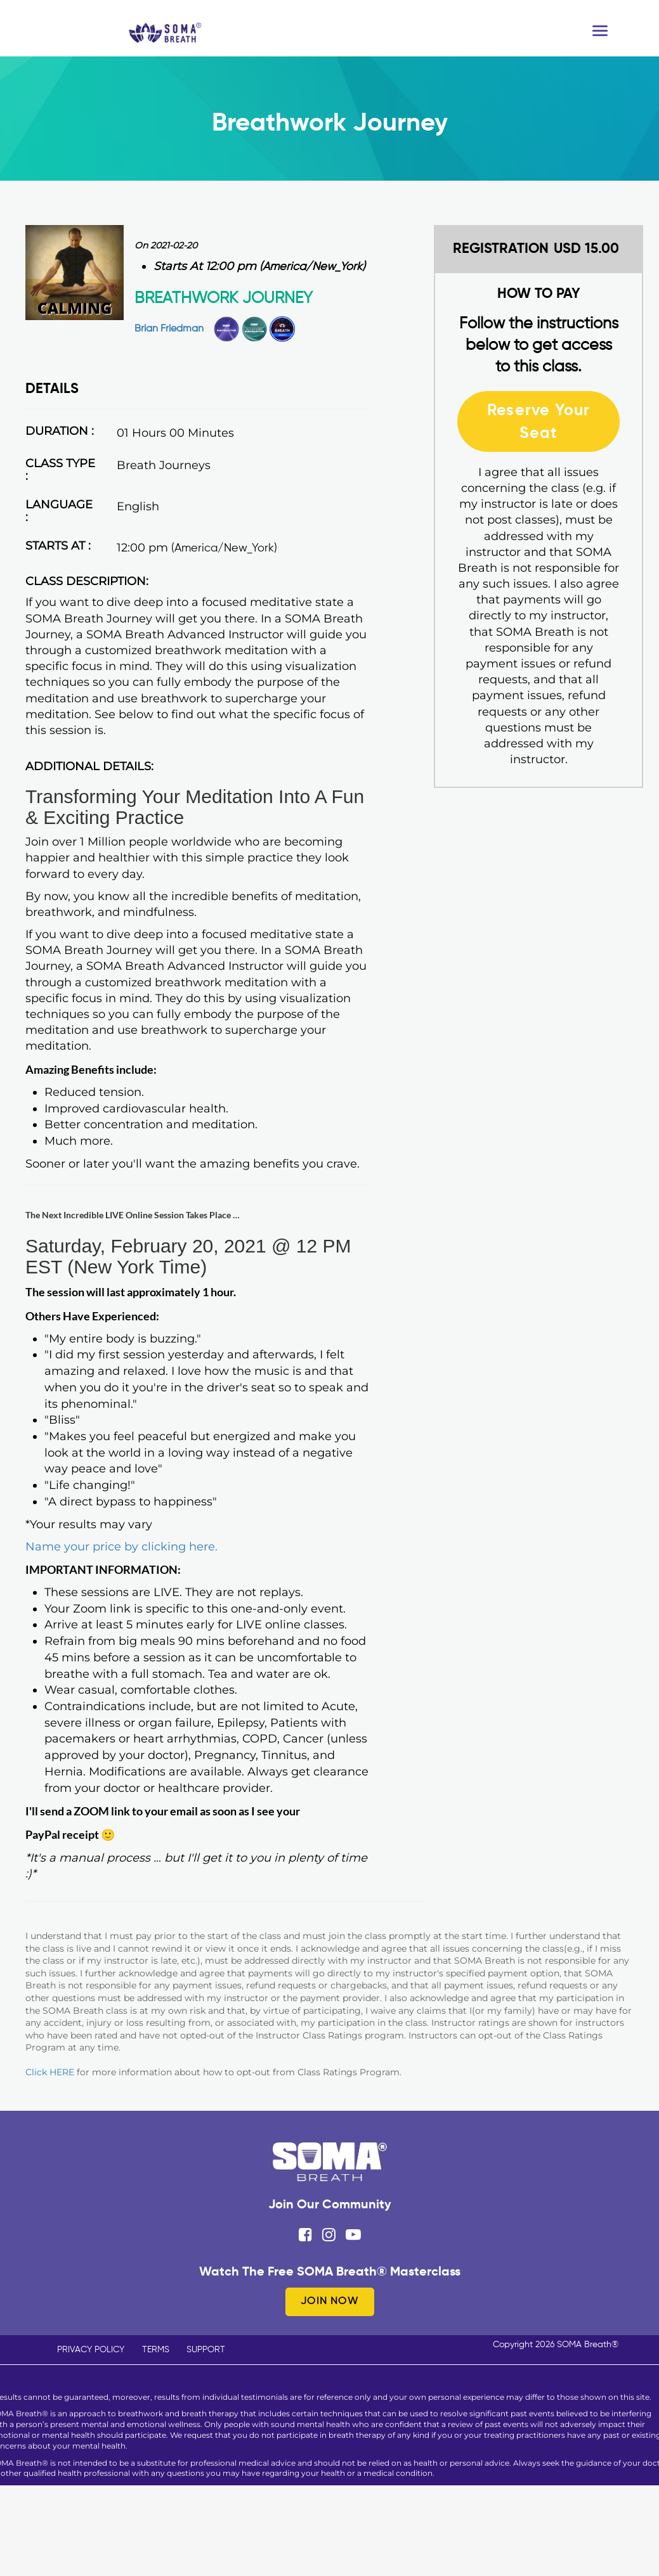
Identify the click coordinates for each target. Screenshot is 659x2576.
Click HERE (49, 2072)
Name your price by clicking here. (121, 1547)
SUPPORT (205, 2349)
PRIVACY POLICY (90, 2349)
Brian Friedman (169, 329)
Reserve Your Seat (538, 421)
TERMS (155, 2349)
